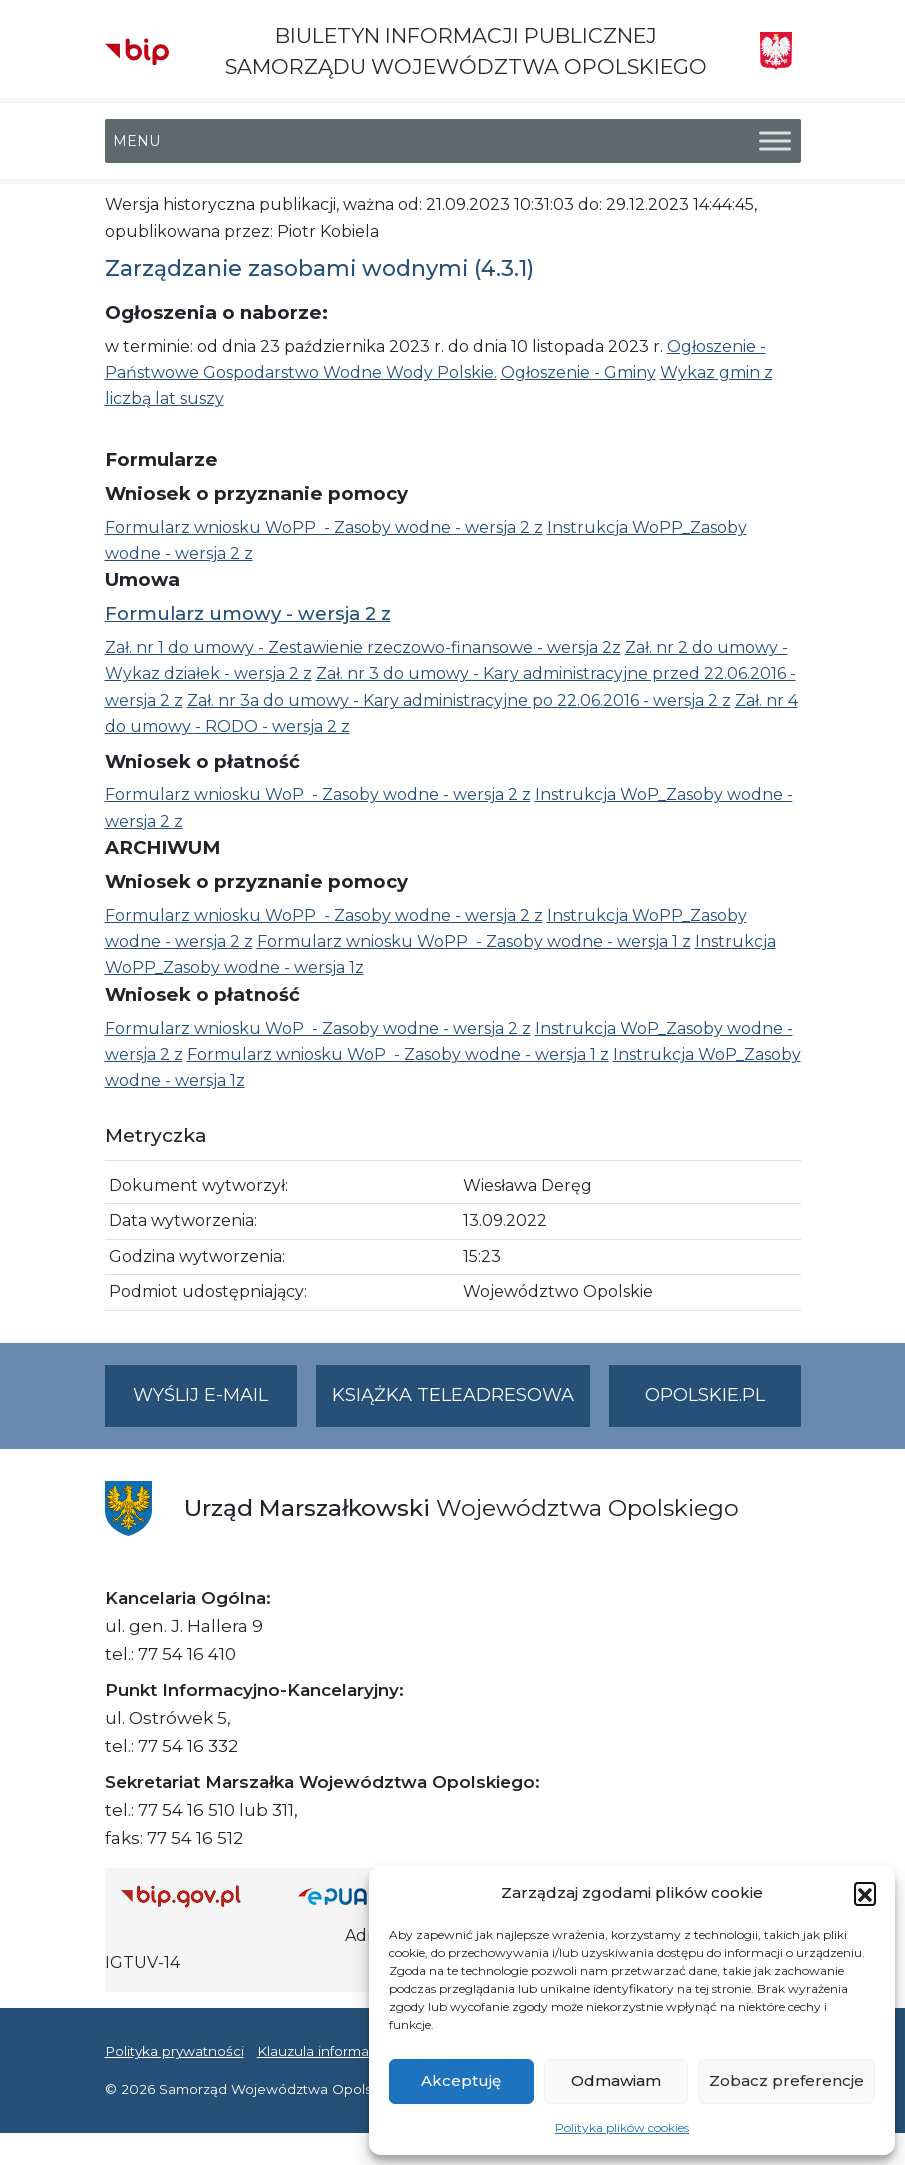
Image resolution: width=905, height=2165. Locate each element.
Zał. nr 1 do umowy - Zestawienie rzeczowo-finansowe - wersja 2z (363, 647)
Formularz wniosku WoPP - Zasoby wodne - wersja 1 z (474, 941)
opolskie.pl (705, 1395)
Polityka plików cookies (622, 2127)
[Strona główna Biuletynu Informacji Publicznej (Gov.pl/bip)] (194, 1895)
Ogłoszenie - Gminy (578, 372)
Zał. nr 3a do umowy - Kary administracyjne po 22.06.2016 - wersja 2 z (459, 700)
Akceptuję (461, 2080)
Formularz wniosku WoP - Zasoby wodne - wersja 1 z (398, 1054)
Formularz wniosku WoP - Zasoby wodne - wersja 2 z (318, 794)
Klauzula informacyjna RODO (355, 2051)
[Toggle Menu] (775, 141)
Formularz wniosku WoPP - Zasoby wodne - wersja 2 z (324, 527)
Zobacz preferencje (786, 2080)
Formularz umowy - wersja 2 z (248, 613)
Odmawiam (616, 2080)
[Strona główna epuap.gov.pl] (353, 1895)
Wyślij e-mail (215, 1403)
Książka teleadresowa (453, 1395)
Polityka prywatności (174, 2051)
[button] (865, 1893)
